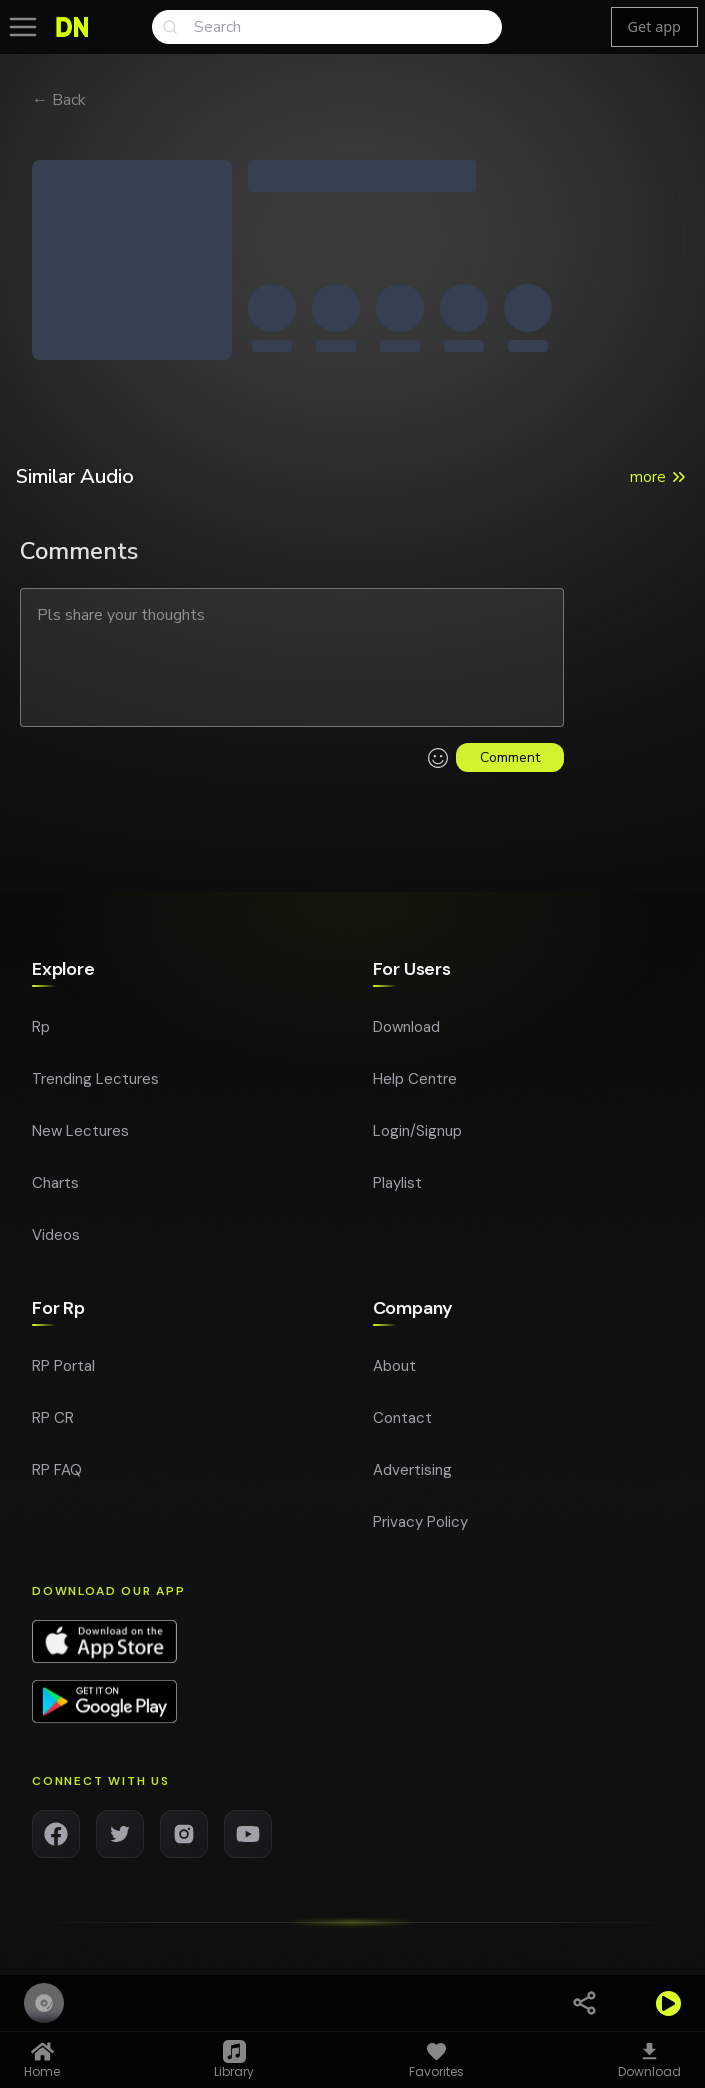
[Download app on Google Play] (104, 1708)
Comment (510, 757)
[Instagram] (184, 1840)
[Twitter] (120, 1840)
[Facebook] (56, 1840)
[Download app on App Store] (104, 1648)
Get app (654, 26)
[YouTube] (248, 1840)
